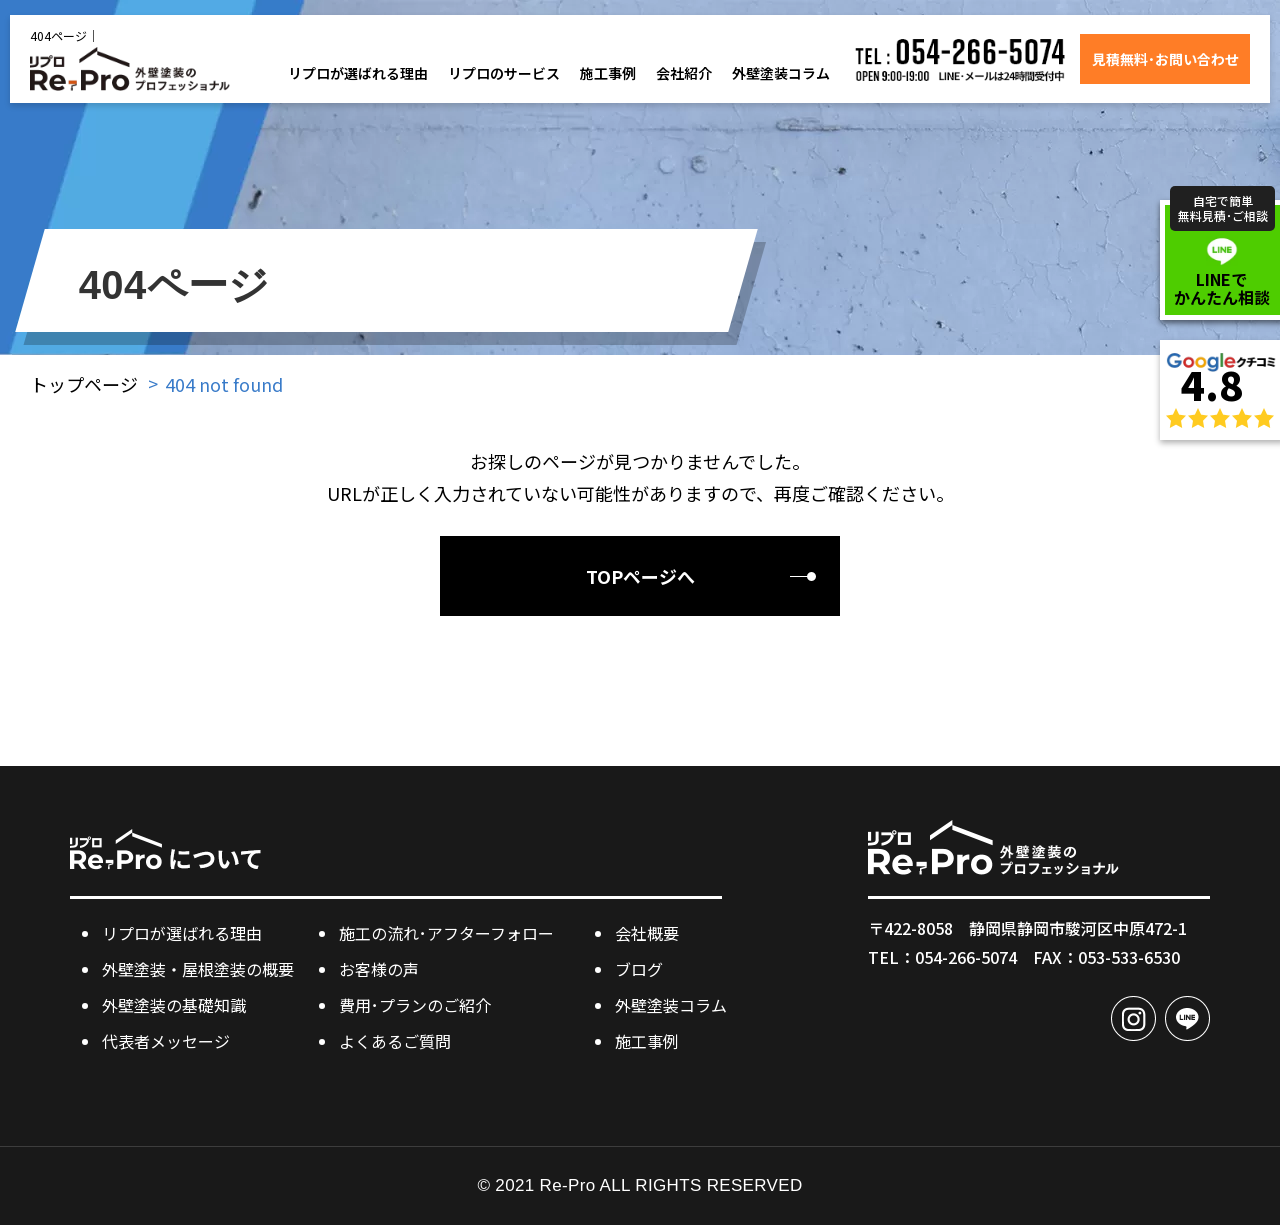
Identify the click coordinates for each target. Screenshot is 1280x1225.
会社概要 (647, 933)
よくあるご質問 (395, 1041)
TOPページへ (640, 576)
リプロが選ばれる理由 (358, 73)
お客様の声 (379, 969)
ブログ (639, 969)
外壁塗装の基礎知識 (174, 1005)
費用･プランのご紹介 (415, 1005)
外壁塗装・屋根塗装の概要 (198, 969)
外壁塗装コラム (781, 73)
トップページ (84, 384)
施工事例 (608, 73)
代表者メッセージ (166, 1041)
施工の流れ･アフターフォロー (446, 933)
